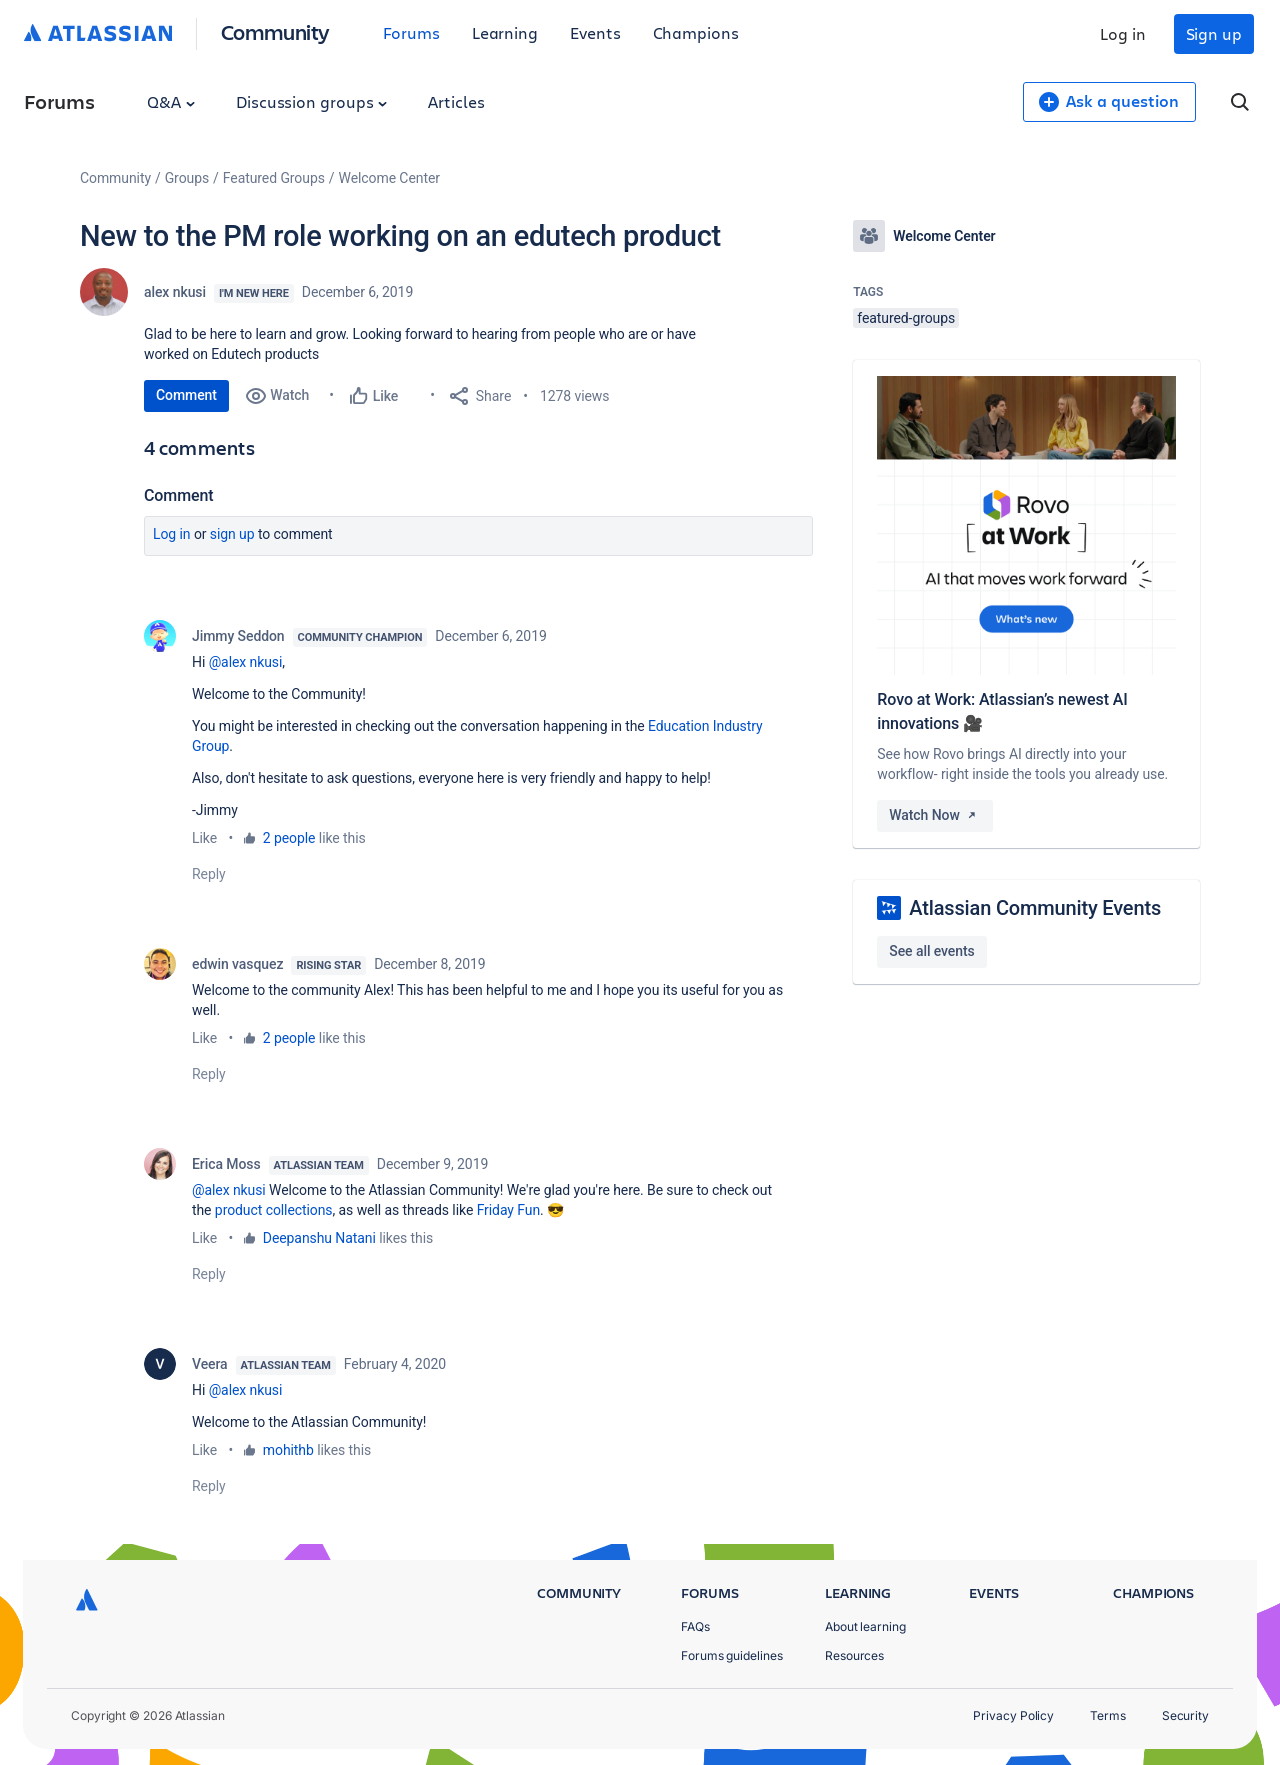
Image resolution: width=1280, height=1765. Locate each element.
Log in (1123, 33)
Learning (505, 32)
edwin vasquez (237, 964)
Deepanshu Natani (319, 1238)
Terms (1108, 1715)
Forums (411, 32)
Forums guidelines (732, 1655)
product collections (274, 1210)
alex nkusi (175, 292)
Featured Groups (274, 178)
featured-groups (906, 318)
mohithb (288, 1450)
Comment (186, 395)
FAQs (695, 1626)
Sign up (1214, 33)
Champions (696, 32)
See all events (931, 951)
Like (204, 838)
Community (275, 31)
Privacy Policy (1013, 1715)
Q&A (171, 101)
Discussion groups (312, 101)
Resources (854, 1655)
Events (595, 32)
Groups (187, 178)
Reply (209, 874)
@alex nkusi (246, 662)
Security (1185, 1715)
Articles (456, 101)
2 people (289, 838)
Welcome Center (389, 178)
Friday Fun (508, 1210)
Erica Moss (226, 1164)
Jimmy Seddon (238, 636)
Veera (210, 1364)
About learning (865, 1626)
